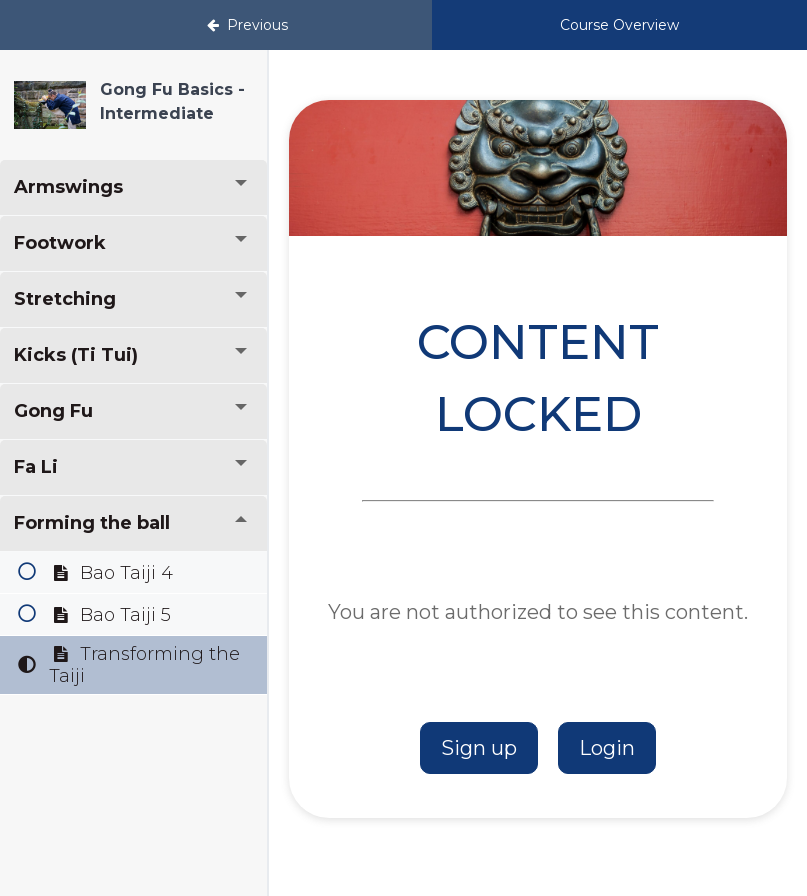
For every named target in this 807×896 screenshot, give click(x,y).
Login (607, 748)
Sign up (479, 748)
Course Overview (619, 25)
